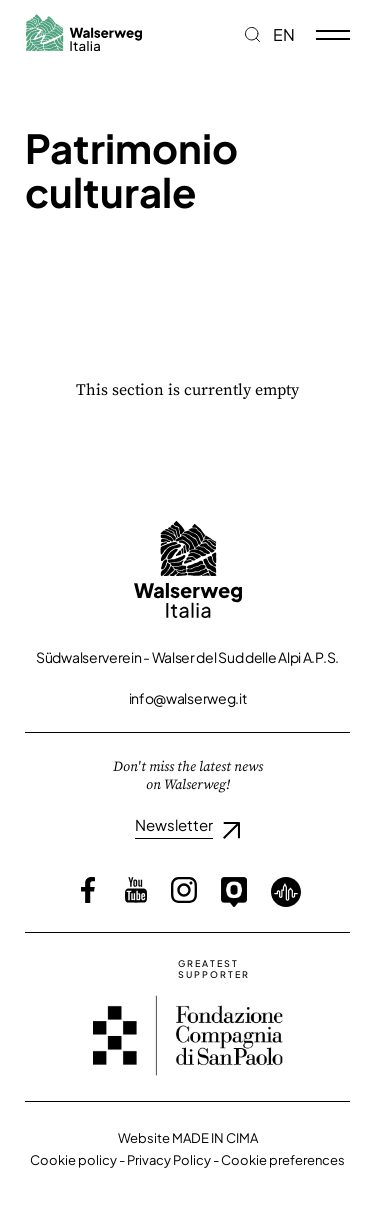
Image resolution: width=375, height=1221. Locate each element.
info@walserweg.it (188, 698)
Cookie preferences (283, 1160)
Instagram (184, 890)
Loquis (286, 892)
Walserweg (83, 32)
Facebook (88, 890)
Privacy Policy (169, 1160)
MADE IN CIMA (215, 1138)
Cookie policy (73, 1160)
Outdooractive (234, 892)
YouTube (136, 890)
